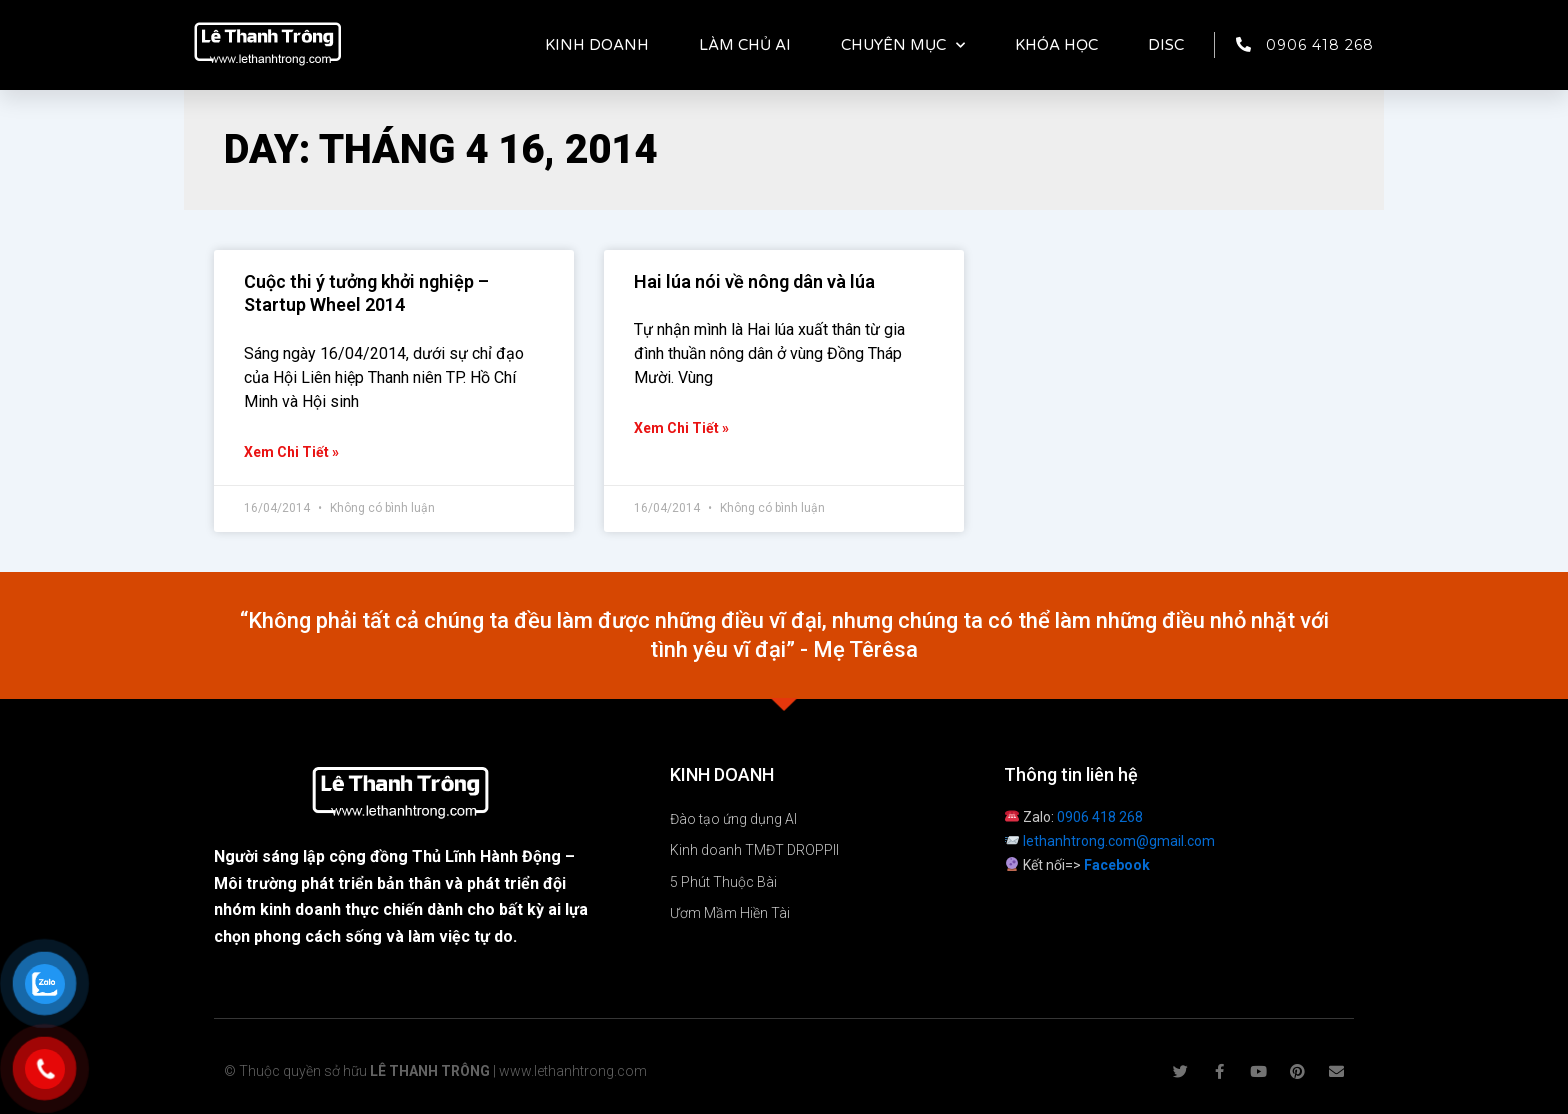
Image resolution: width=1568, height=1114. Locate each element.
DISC (1166, 45)
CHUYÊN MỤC (903, 45)
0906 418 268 (1100, 817)
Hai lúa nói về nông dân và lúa (754, 281)
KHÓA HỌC (1056, 45)
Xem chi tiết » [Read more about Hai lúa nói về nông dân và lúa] (681, 428)
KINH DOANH (597, 45)
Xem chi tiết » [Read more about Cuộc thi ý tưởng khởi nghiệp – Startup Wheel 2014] (291, 452)
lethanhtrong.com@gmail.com (1119, 841)
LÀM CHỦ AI (745, 45)
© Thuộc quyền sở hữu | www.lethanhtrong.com (435, 1071)
